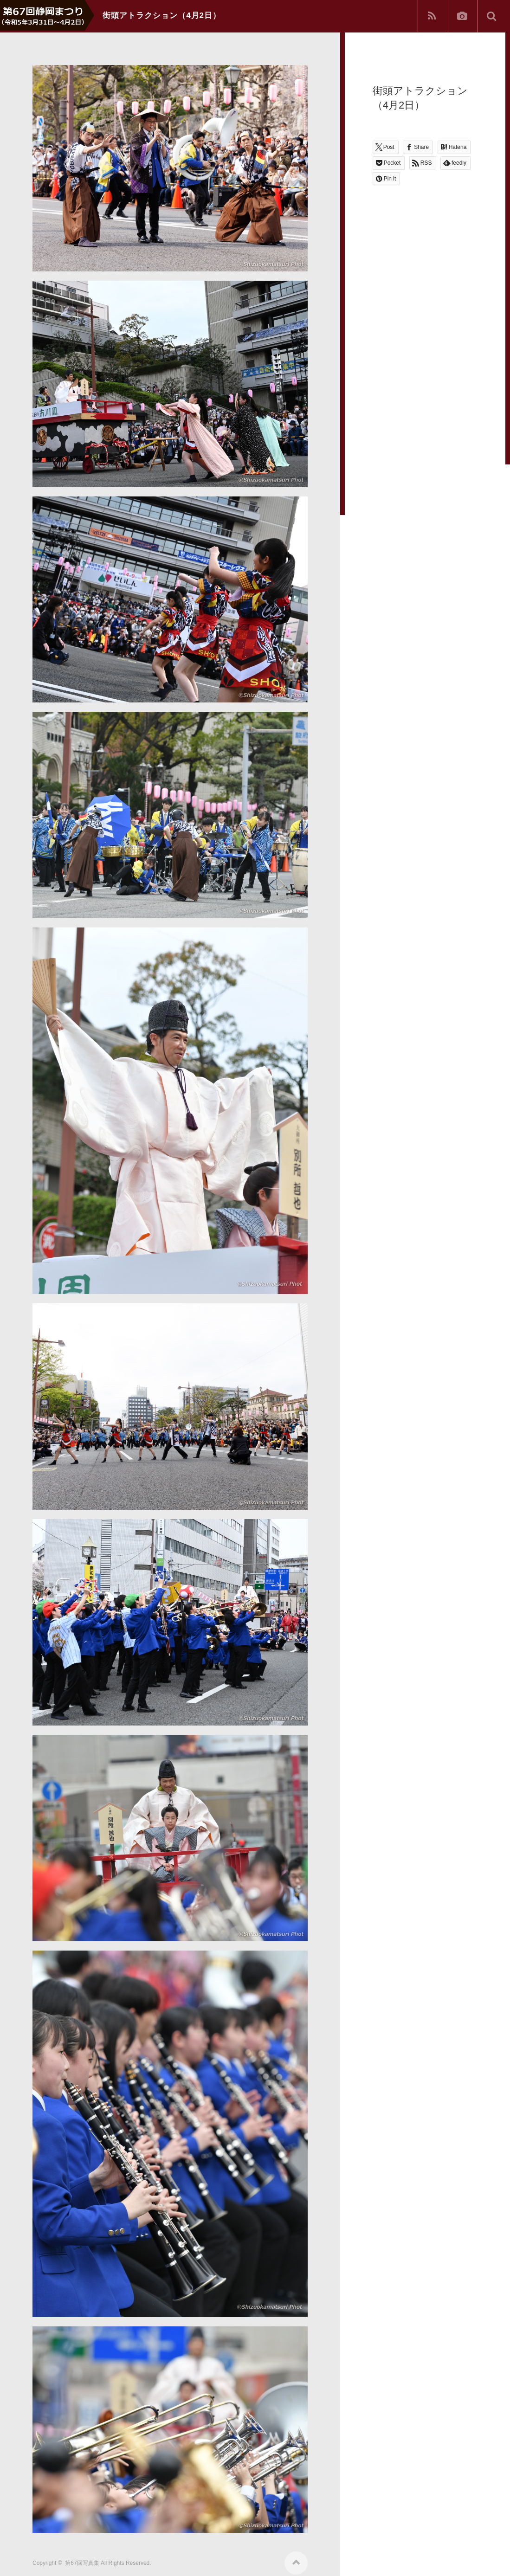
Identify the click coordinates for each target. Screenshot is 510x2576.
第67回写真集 (82, 2562)
